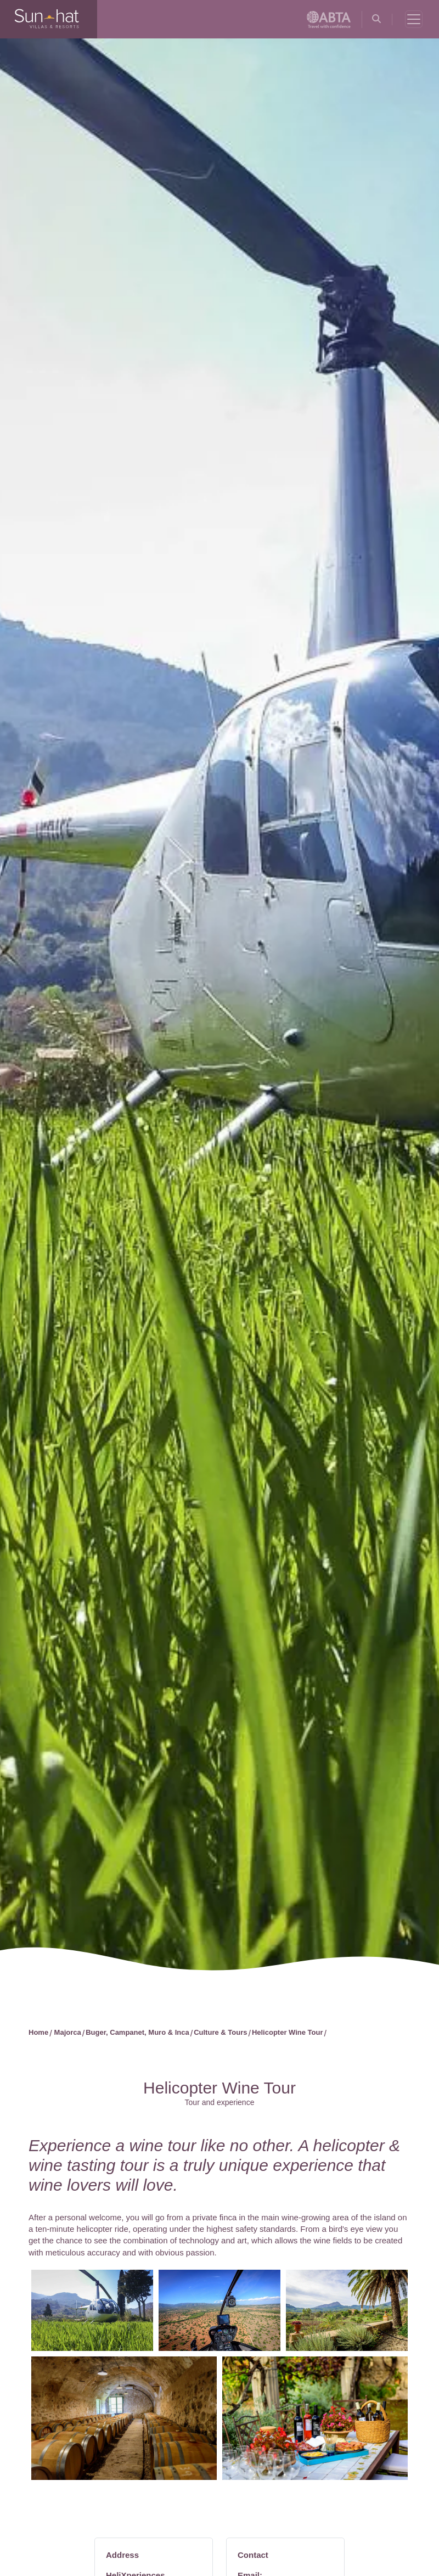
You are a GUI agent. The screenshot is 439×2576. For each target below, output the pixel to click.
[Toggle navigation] (414, 19)
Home (38, 2032)
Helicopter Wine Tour (287, 2032)
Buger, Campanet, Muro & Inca (137, 2032)
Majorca (67, 2032)
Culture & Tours (220, 2032)
